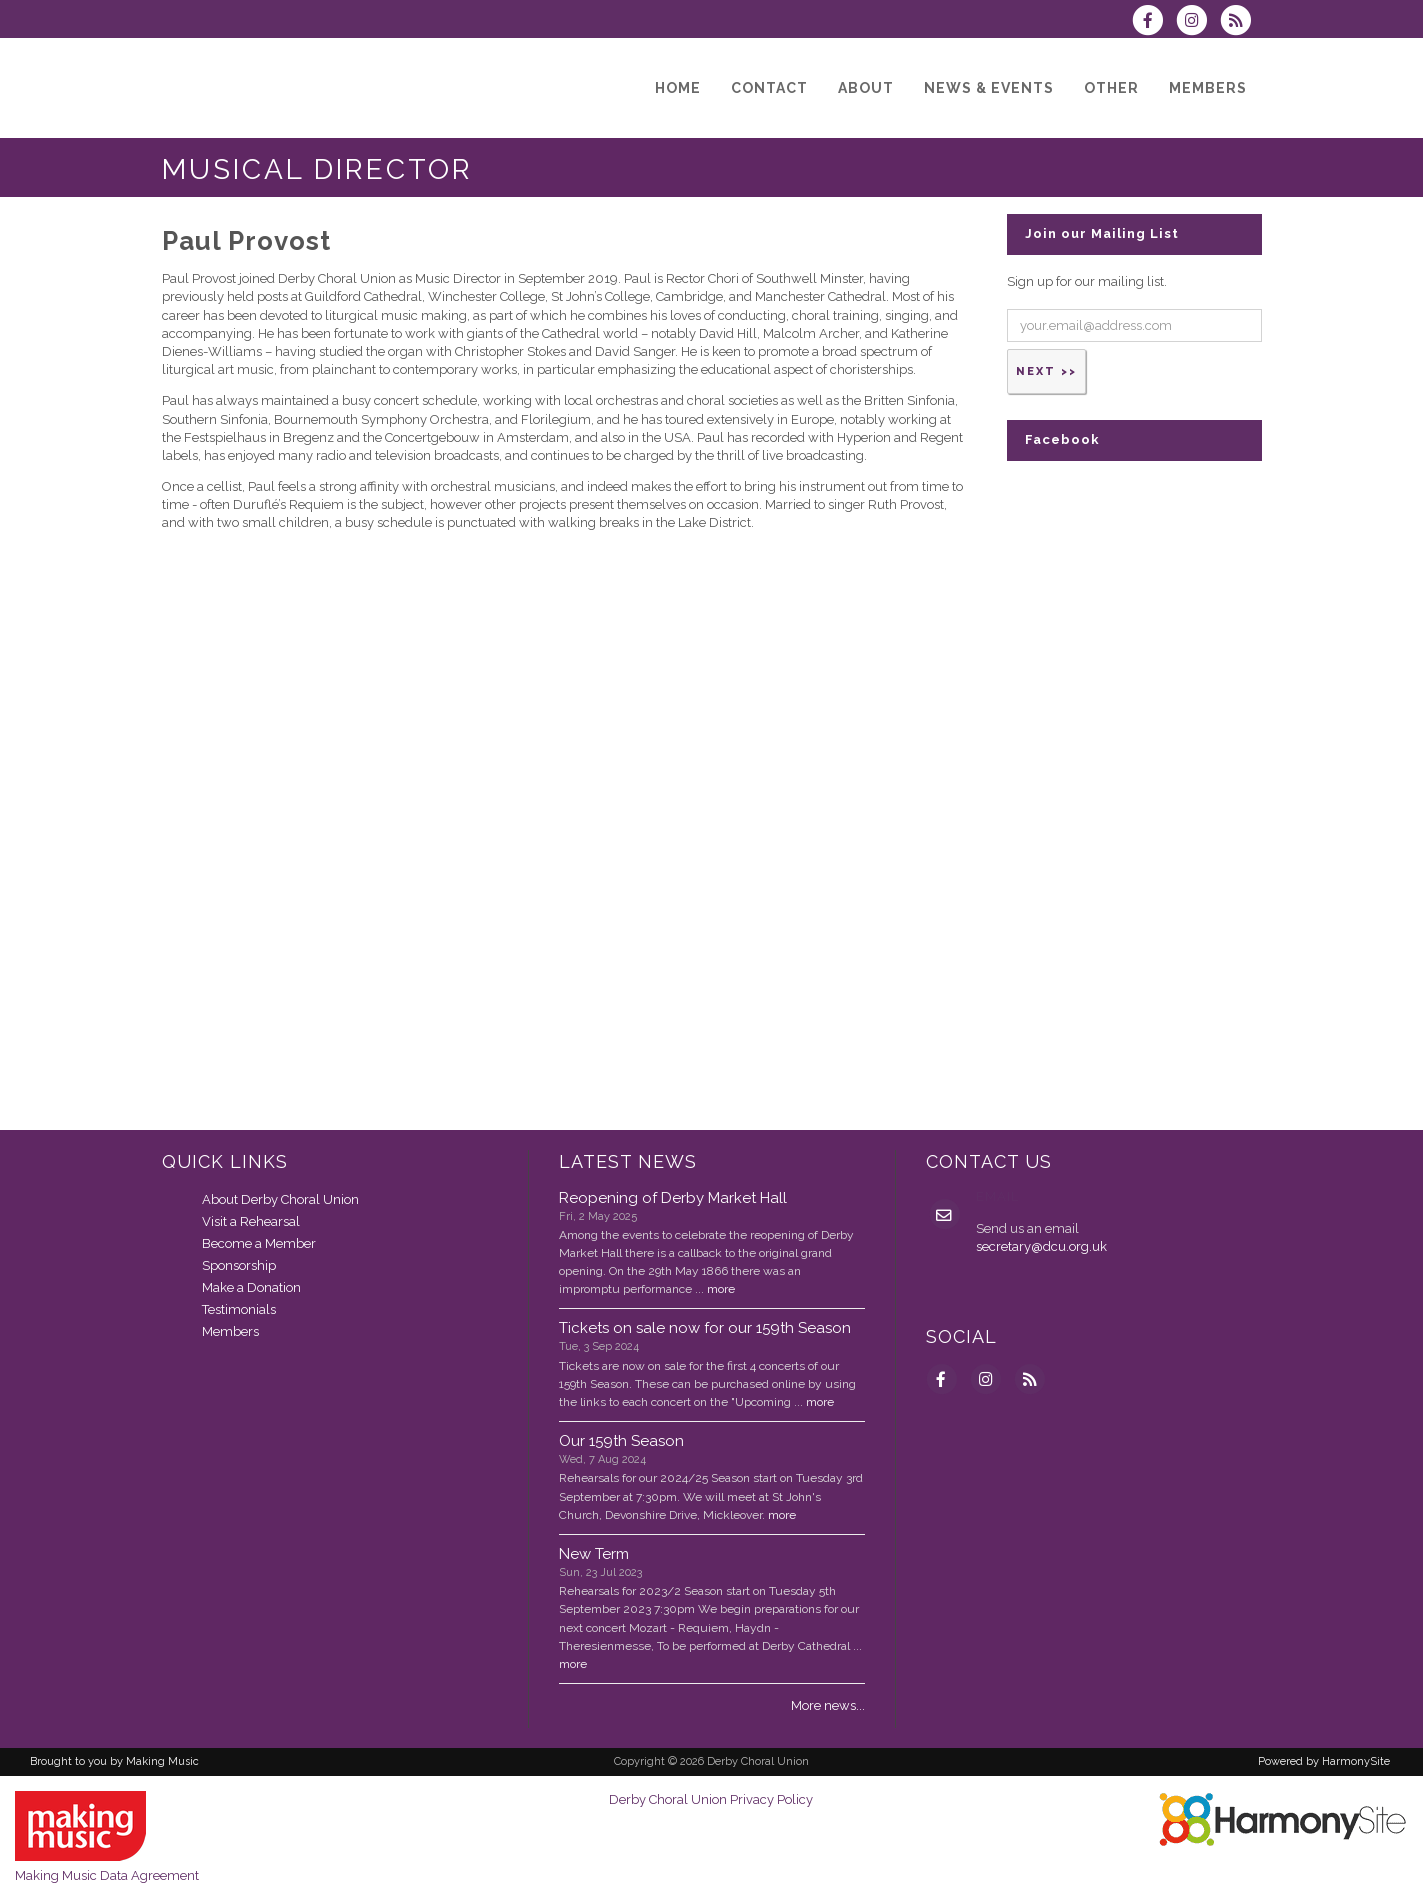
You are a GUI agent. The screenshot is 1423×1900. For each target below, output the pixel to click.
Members (230, 1331)
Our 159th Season (621, 1441)
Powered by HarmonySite (1324, 1761)
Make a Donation (251, 1287)
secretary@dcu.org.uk (1041, 1246)
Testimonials (239, 1309)
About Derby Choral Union (280, 1199)
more (721, 1289)
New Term (594, 1554)
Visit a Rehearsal (251, 1221)
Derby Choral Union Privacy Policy (711, 1799)
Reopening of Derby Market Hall (673, 1198)
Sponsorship (239, 1265)
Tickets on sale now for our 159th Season (705, 1328)
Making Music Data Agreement (107, 1875)
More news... (828, 1705)
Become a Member (259, 1243)
